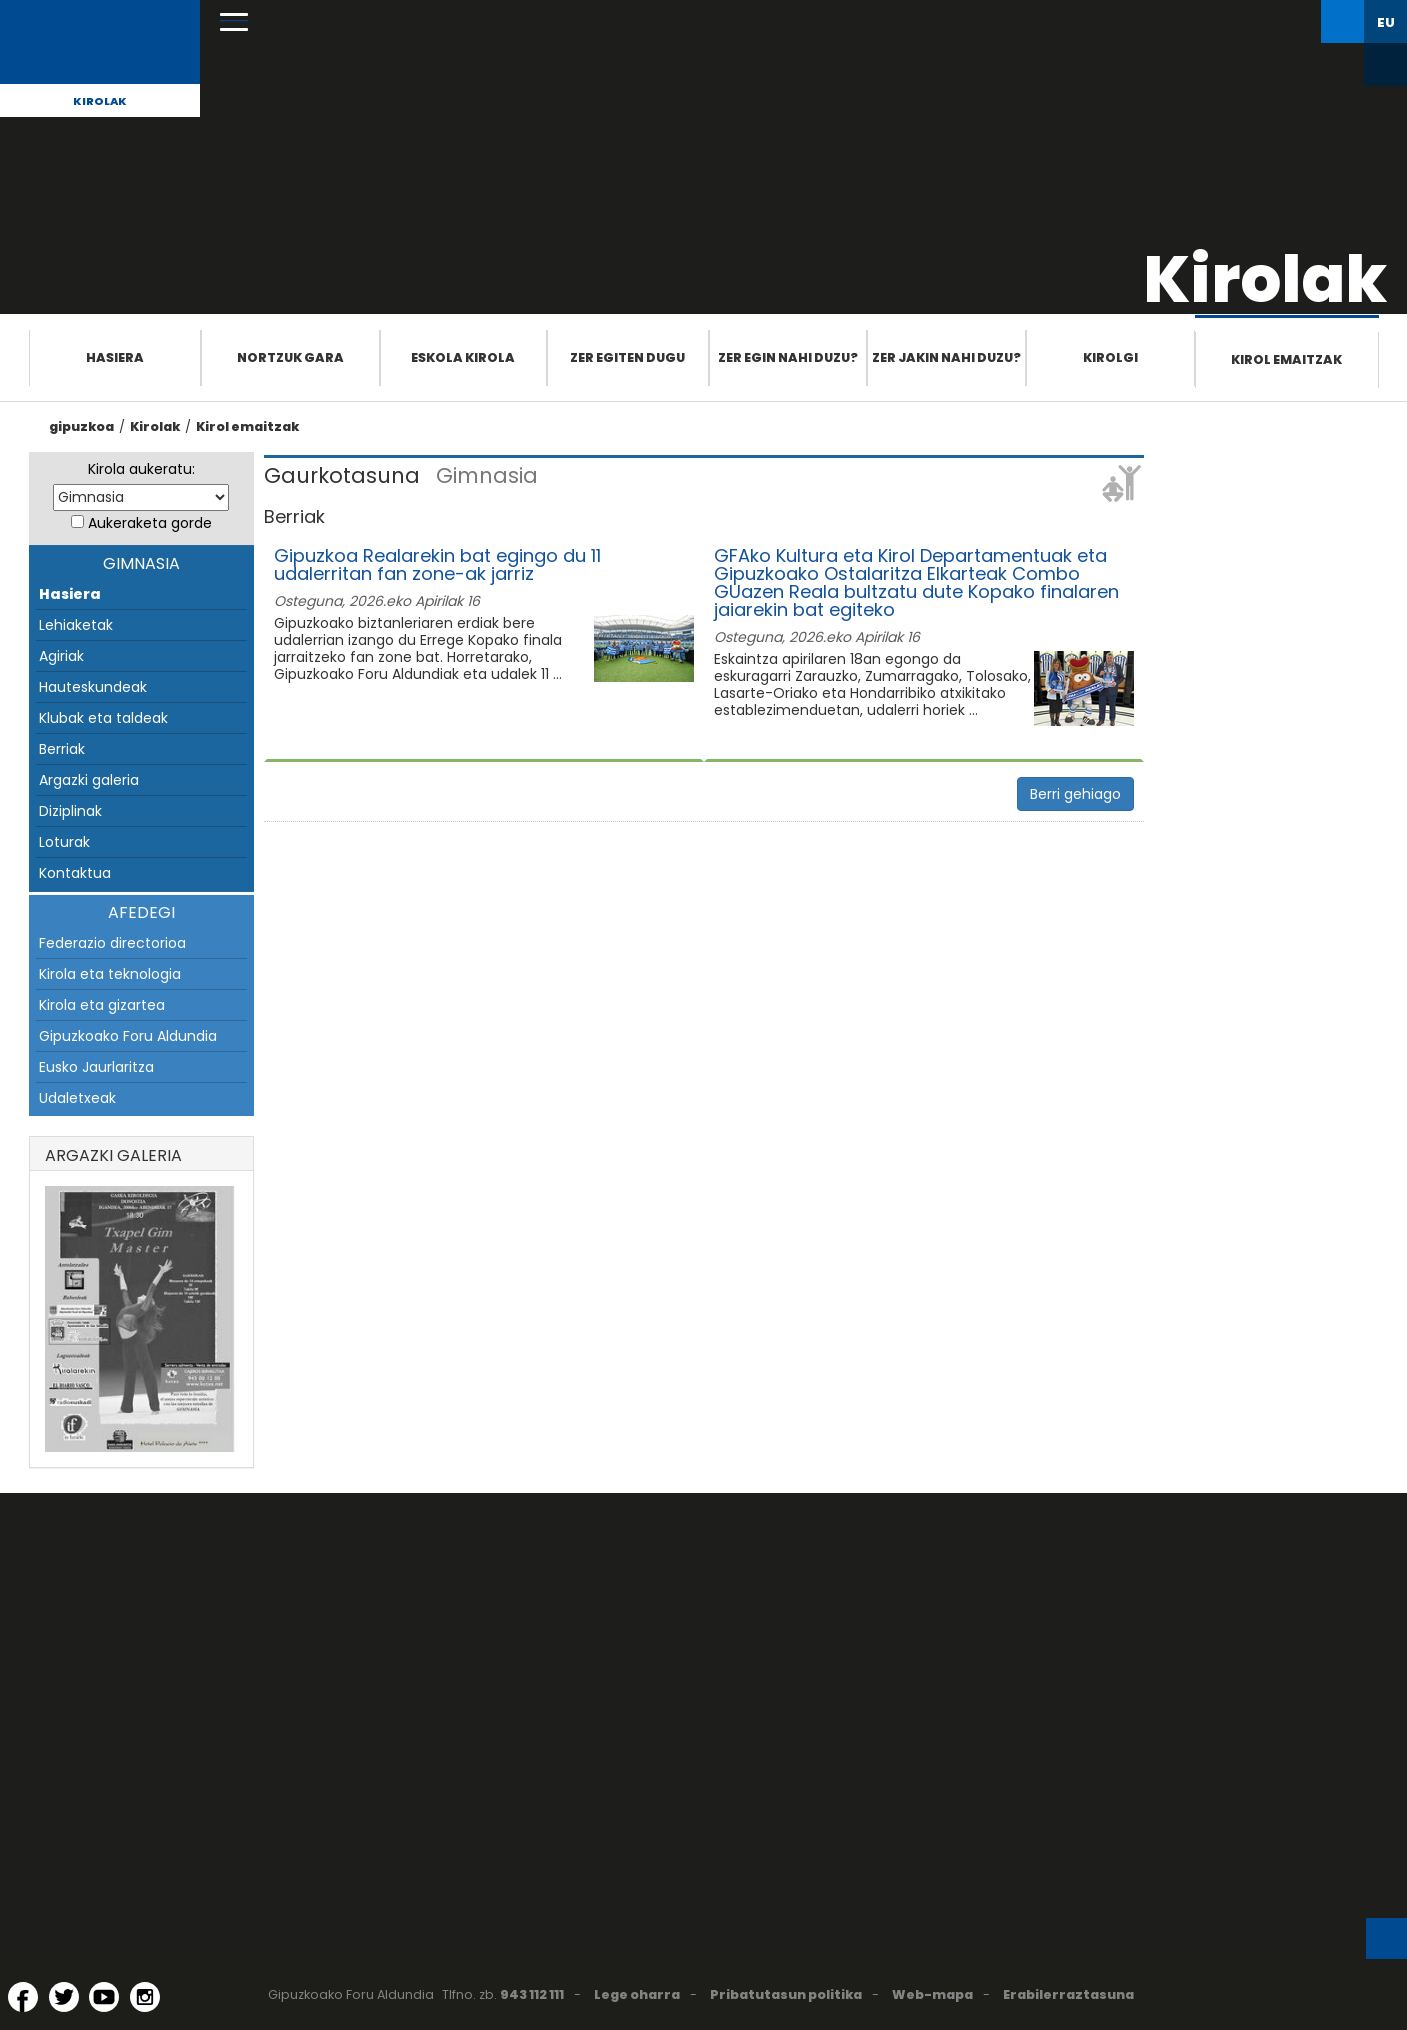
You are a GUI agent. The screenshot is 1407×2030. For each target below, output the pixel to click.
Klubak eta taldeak (103, 718)
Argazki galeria (89, 780)
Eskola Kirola (463, 357)
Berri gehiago (1075, 794)
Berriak (62, 749)
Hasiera (115, 357)
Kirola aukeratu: (141, 469)
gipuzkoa (81, 426)
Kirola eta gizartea (102, 1005)
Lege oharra (637, 1994)
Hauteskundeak (93, 687)
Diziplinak (70, 811)
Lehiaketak (76, 625)
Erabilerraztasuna (1068, 1994)
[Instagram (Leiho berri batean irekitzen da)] (145, 1997)
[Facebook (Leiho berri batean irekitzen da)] (23, 1997)
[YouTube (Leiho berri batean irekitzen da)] (104, 1997)
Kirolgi (1110, 357)
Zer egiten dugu (627, 357)
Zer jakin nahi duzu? (946, 357)
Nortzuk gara (290, 357)
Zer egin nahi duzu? (788, 357)
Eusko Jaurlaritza (96, 1067)
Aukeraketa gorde (150, 523)
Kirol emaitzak (1286, 359)
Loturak (64, 842)
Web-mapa (932, 1994)
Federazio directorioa (112, 943)
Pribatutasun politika (786, 1994)
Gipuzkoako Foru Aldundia (128, 1036)
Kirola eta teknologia (110, 974)
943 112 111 (532, 1994)
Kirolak (100, 101)
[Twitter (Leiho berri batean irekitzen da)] (64, 1997)
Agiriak (61, 656)
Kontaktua (75, 873)
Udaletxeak (77, 1098)
